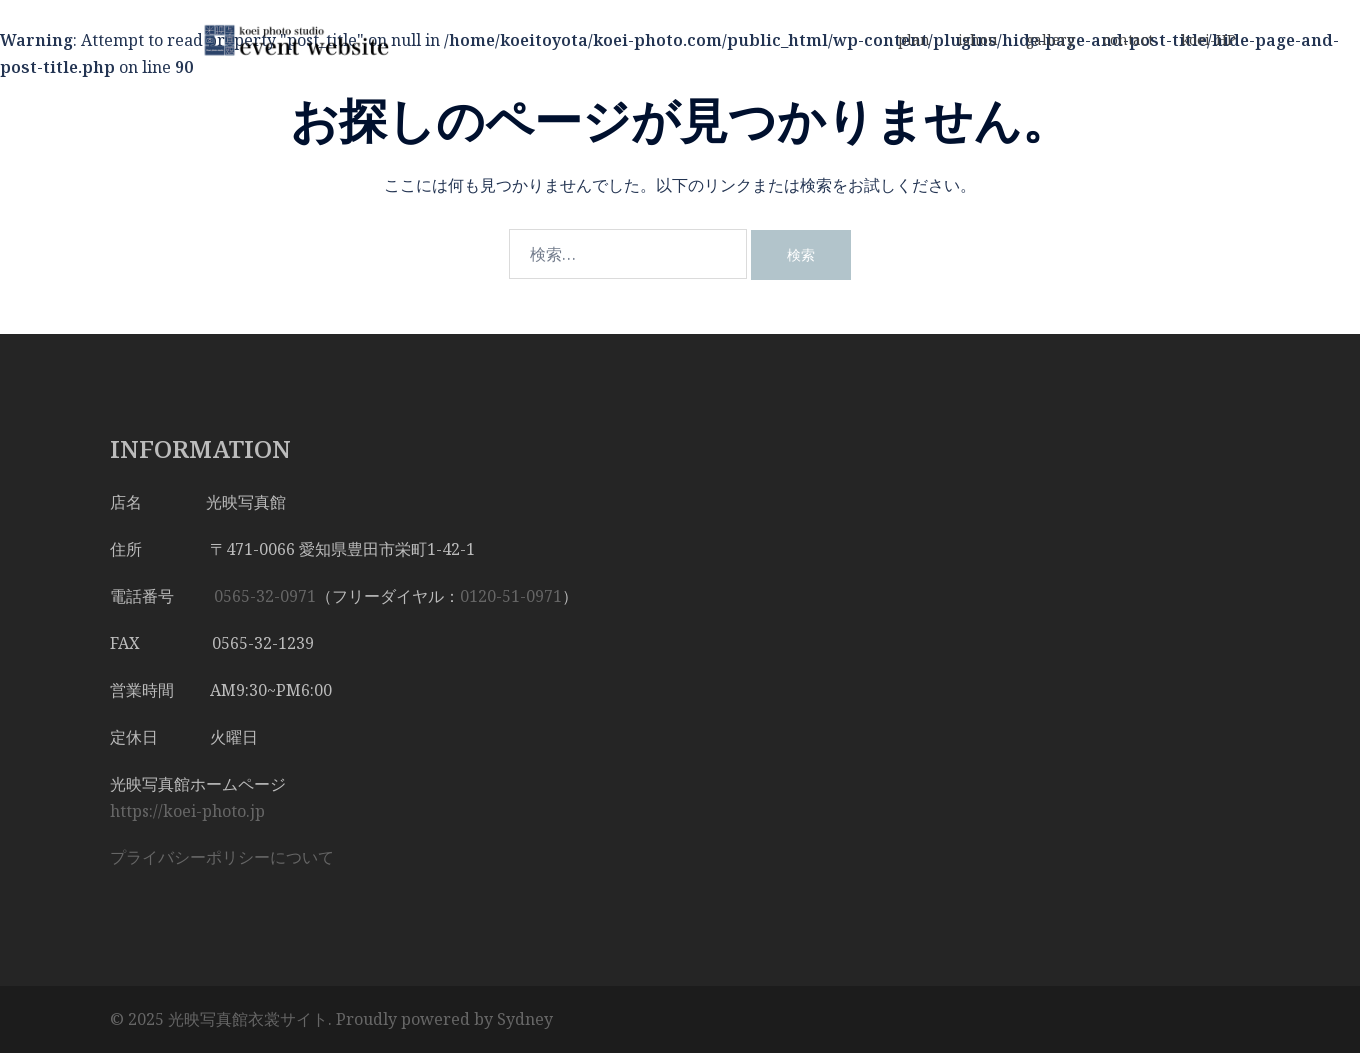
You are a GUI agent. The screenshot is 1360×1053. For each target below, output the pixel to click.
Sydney (525, 1019)
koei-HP (1208, 39)
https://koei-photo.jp (187, 811)
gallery (1050, 39)
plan (914, 39)
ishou (978, 39)
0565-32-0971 (265, 596)
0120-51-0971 (511, 596)
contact (1128, 39)
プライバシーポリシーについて (222, 857)
